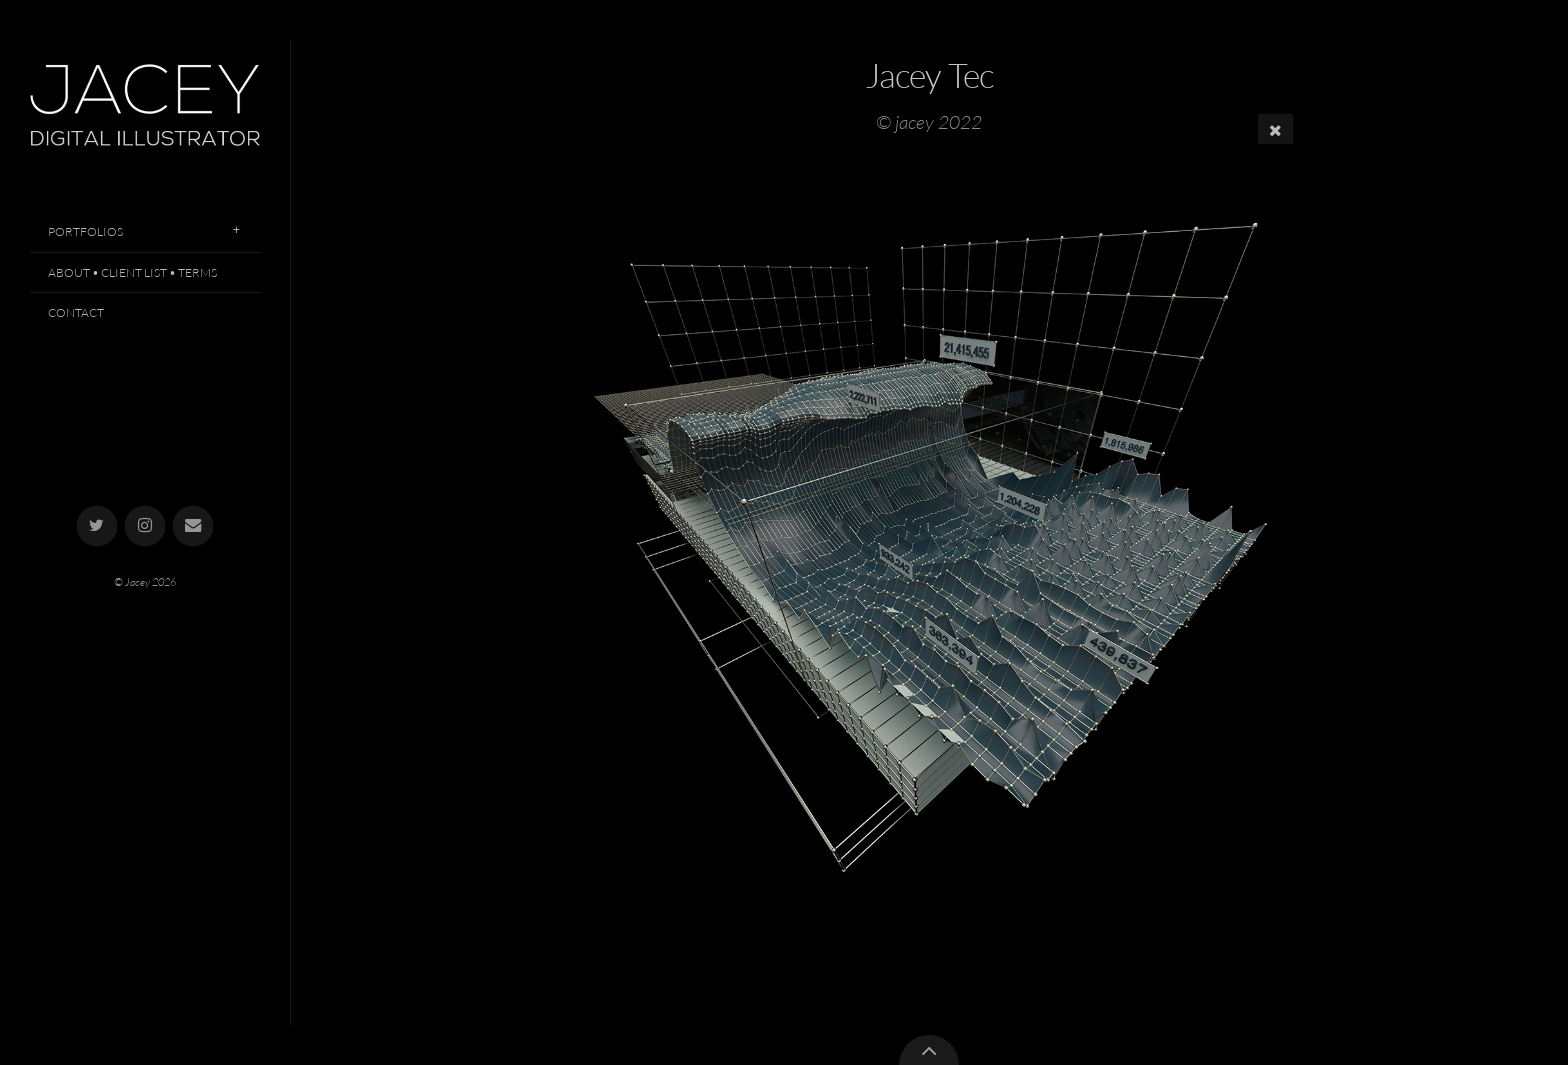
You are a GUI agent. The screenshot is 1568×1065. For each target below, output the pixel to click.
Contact (76, 312)
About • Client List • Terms (132, 272)
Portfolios (85, 231)
